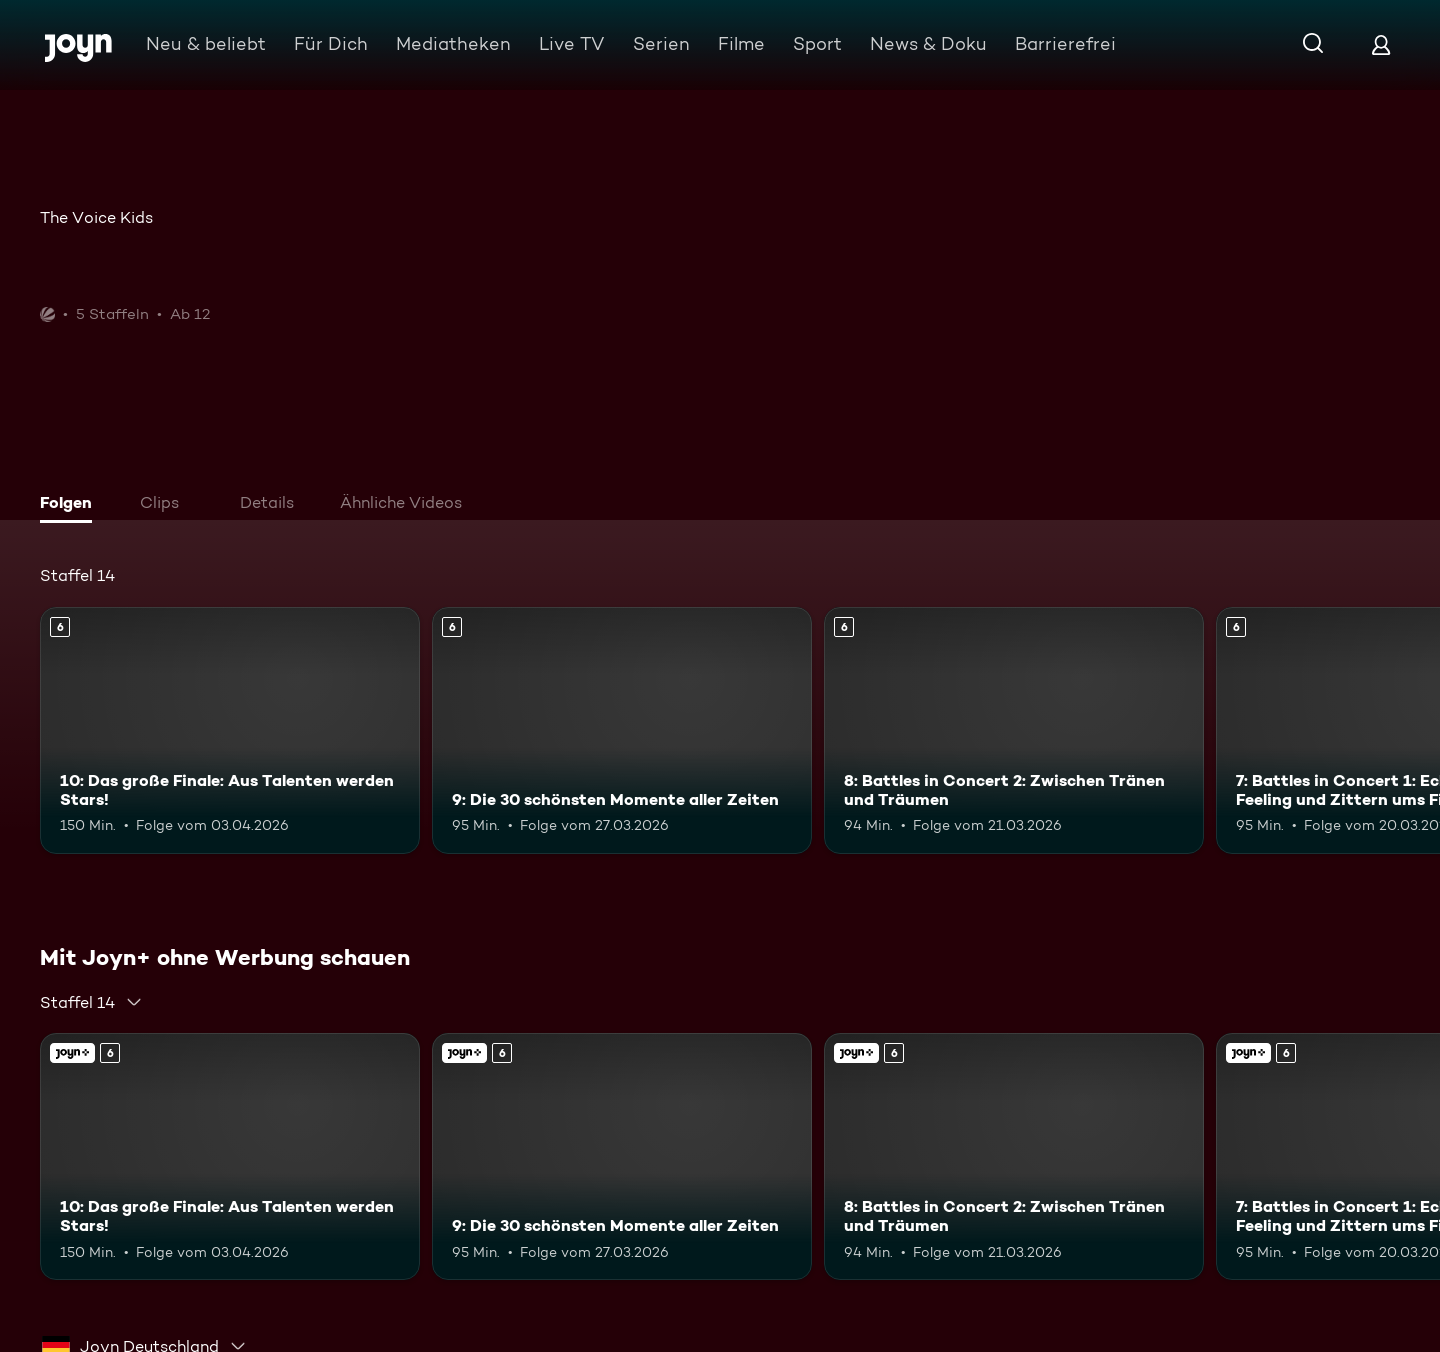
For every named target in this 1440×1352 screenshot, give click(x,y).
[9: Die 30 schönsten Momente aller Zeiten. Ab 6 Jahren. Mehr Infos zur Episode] (622, 730)
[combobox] (91, 1002)
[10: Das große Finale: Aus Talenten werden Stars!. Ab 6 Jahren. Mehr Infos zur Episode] (230, 730)
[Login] (1381, 44)
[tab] (71, 505)
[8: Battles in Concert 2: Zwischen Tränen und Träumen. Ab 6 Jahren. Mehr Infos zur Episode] (1014, 730)
